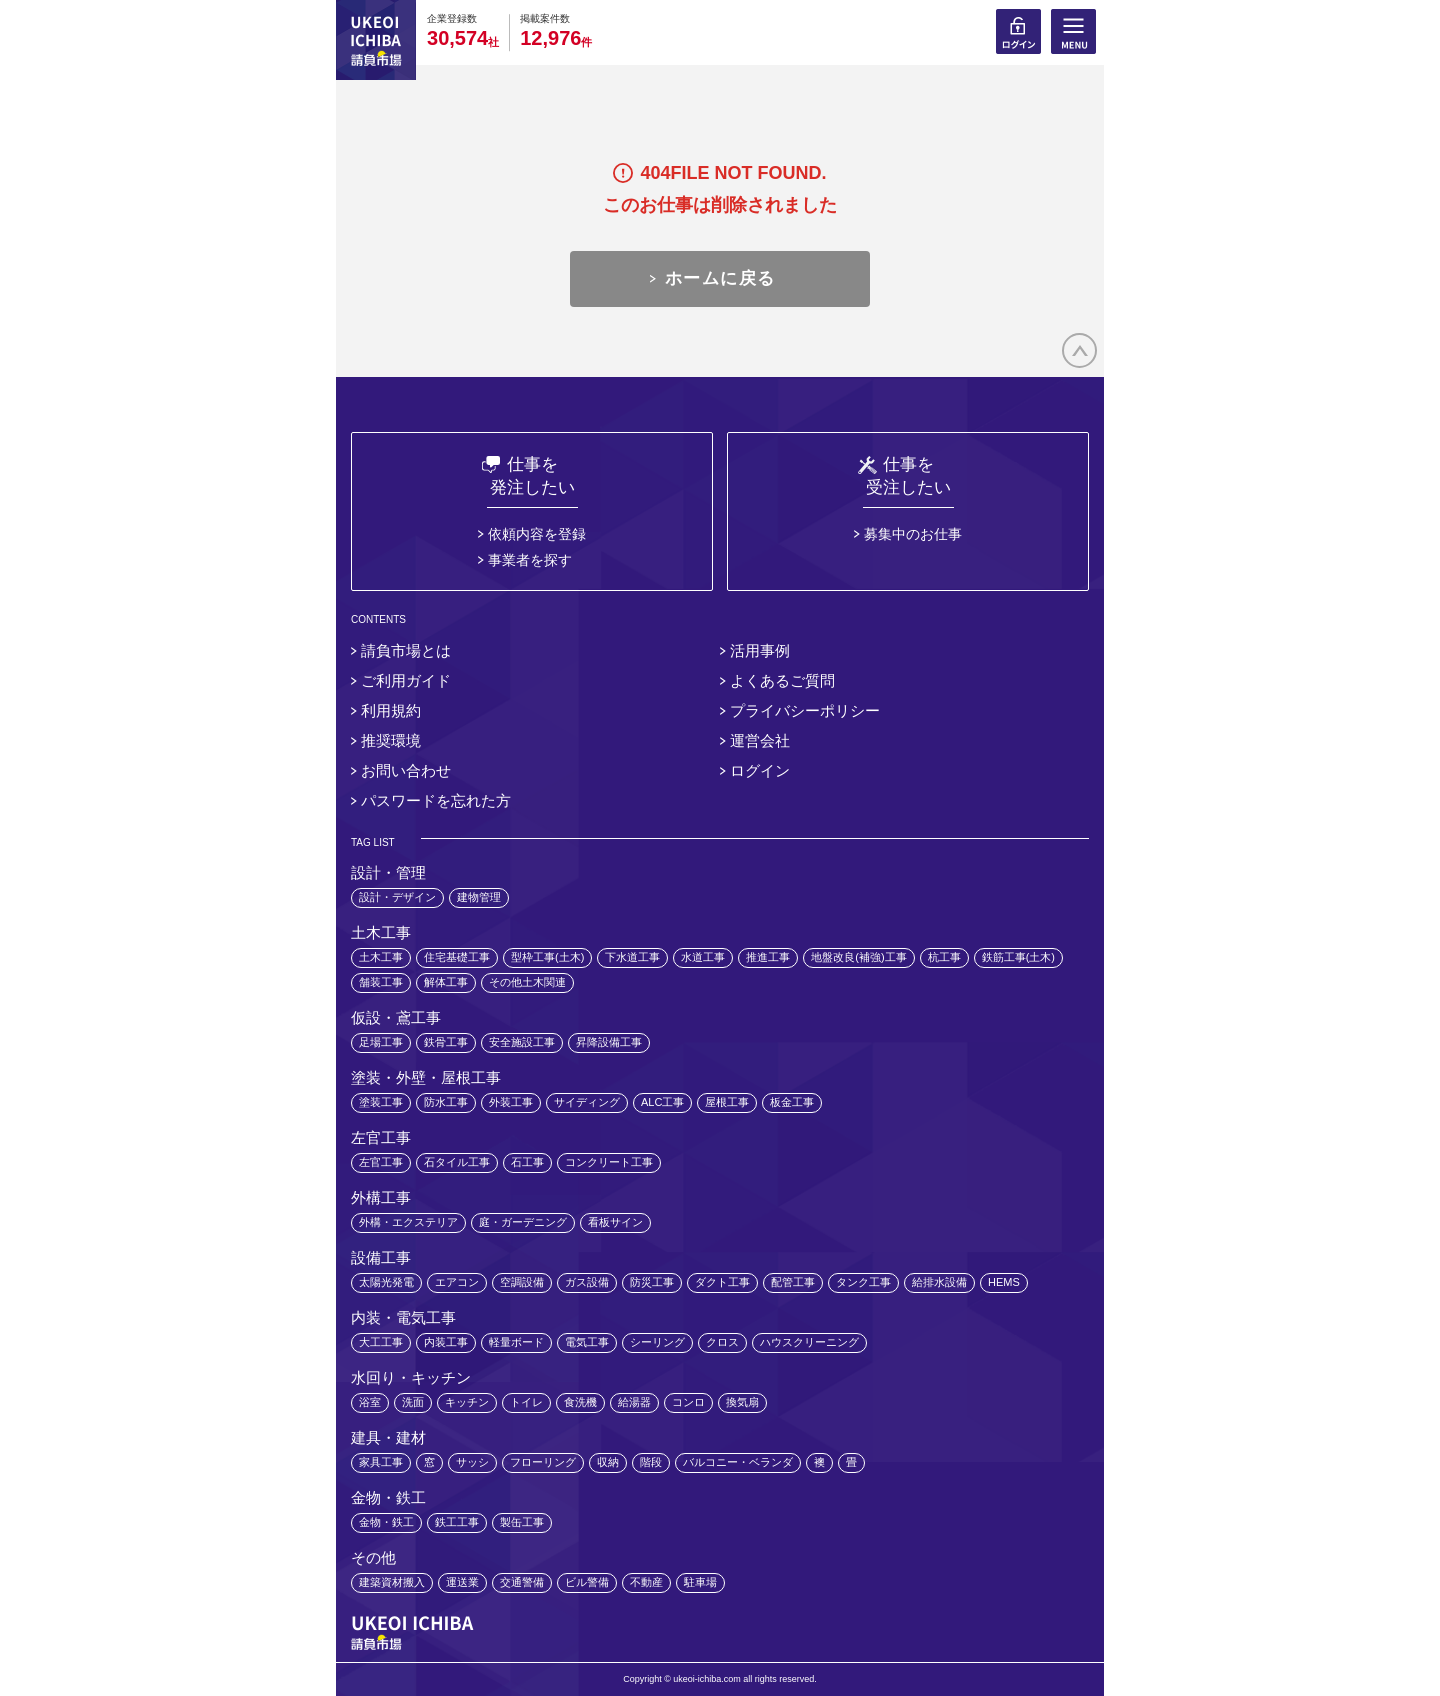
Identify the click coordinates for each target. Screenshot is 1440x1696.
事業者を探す (530, 560)
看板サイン (615, 1222)
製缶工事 (522, 1522)
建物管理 (479, 897)
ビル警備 (587, 1582)
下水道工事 (632, 957)
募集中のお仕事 (913, 534)
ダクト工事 (722, 1282)
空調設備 (522, 1282)
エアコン (457, 1282)
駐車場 (700, 1582)
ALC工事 (662, 1102)
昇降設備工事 (609, 1042)
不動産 (646, 1582)
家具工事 (381, 1462)
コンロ (688, 1402)
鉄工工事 (457, 1522)
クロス (722, 1342)
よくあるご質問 (782, 680)
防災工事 (652, 1282)
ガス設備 (587, 1282)
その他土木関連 (527, 982)
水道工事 (703, 957)
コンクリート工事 (609, 1162)
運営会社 (760, 740)
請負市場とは (406, 650)
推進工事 (768, 957)
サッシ (472, 1462)
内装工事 (446, 1342)
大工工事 (381, 1342)
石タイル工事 (457, 1162)
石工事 (527, 1162)
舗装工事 (381, 982)
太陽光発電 (386, 1282)
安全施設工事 (522, 1042)
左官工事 (381, 1162)
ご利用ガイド (406, 680)
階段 (651, 1462)
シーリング (657, 1342)
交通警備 (522, 1582)
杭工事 (944, 957)
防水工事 (446, 1102)
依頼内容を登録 (537, 534)
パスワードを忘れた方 (436, 800)
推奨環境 (391, 740)
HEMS (1004, 1282)
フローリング (543, 1462)
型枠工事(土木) (547, 957)
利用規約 (391, 710)
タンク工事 (863, 1282)
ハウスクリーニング (809, 1342)
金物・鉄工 (386, 1522)
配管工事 (793, 1282)
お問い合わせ (406, 770)
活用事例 (760, 650)
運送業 (462, 1582)
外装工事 (511, 1102)
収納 (608, 1462)
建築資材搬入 (392, 1582)
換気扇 (742, 1402)
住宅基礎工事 (457, 957)
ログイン (760, 770)
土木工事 (381, 957)
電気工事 (587, 1342)
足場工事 (381, 1042)
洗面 (413, 1402)
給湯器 (634, 1402)
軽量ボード (516, 1342)
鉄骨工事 (446, 1042)
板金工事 (792, 1102)
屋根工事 (727, 1102)
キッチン (467, 1402)
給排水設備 (939, 1282)
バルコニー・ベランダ (738, 1462)
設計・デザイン (397, 897)
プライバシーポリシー (805, 710)
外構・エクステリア (408, 1222)
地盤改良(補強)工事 (858, 957)
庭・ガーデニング (523, 1222)
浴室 (370, 1402)
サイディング (587, 1102)
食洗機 (580, 1402)
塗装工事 (381, 1102)
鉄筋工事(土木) (1018, 957)
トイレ (526, 1402)
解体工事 (446, 982)
